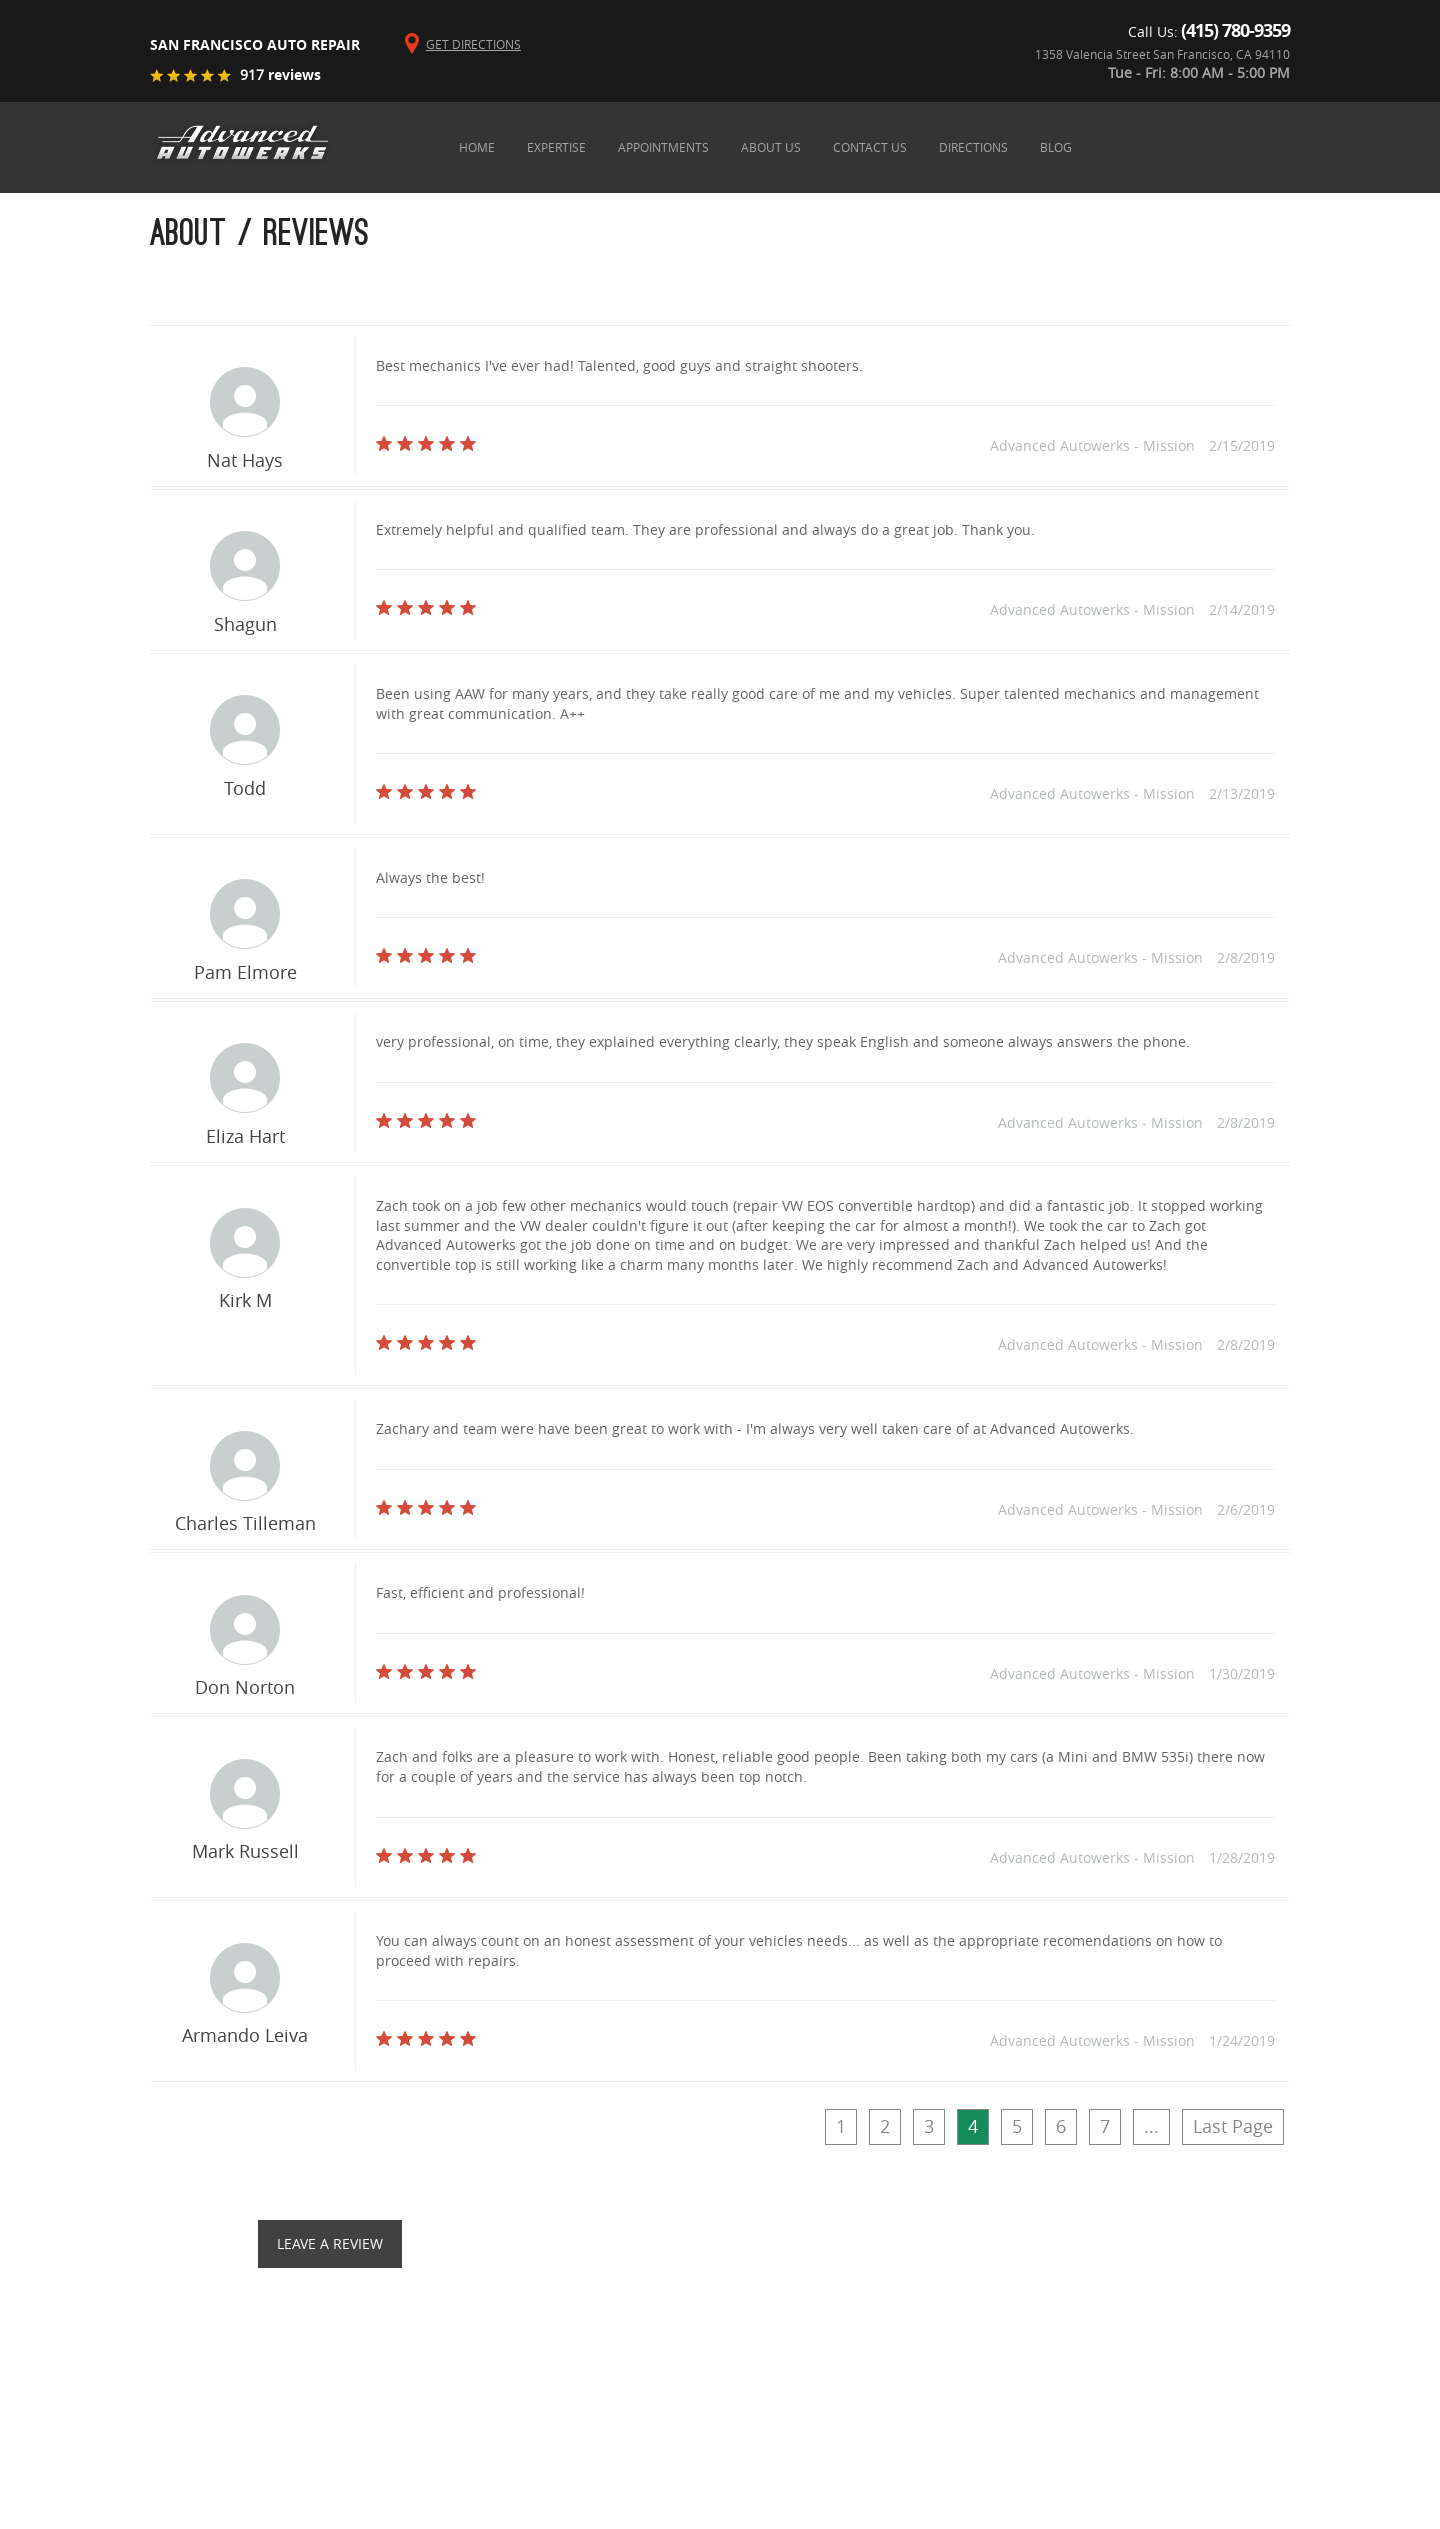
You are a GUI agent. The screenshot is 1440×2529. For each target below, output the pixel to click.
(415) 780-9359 (1235, 30)
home (477, 147)
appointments (663, 147)
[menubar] (867, 147)
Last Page (1233, 2126)
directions (973, 147)
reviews (280, 74)
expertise (556, 147)
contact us (870, 147)
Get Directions (473, 44)
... (1151, 2126)
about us (771, 147)
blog (1056, 147)
